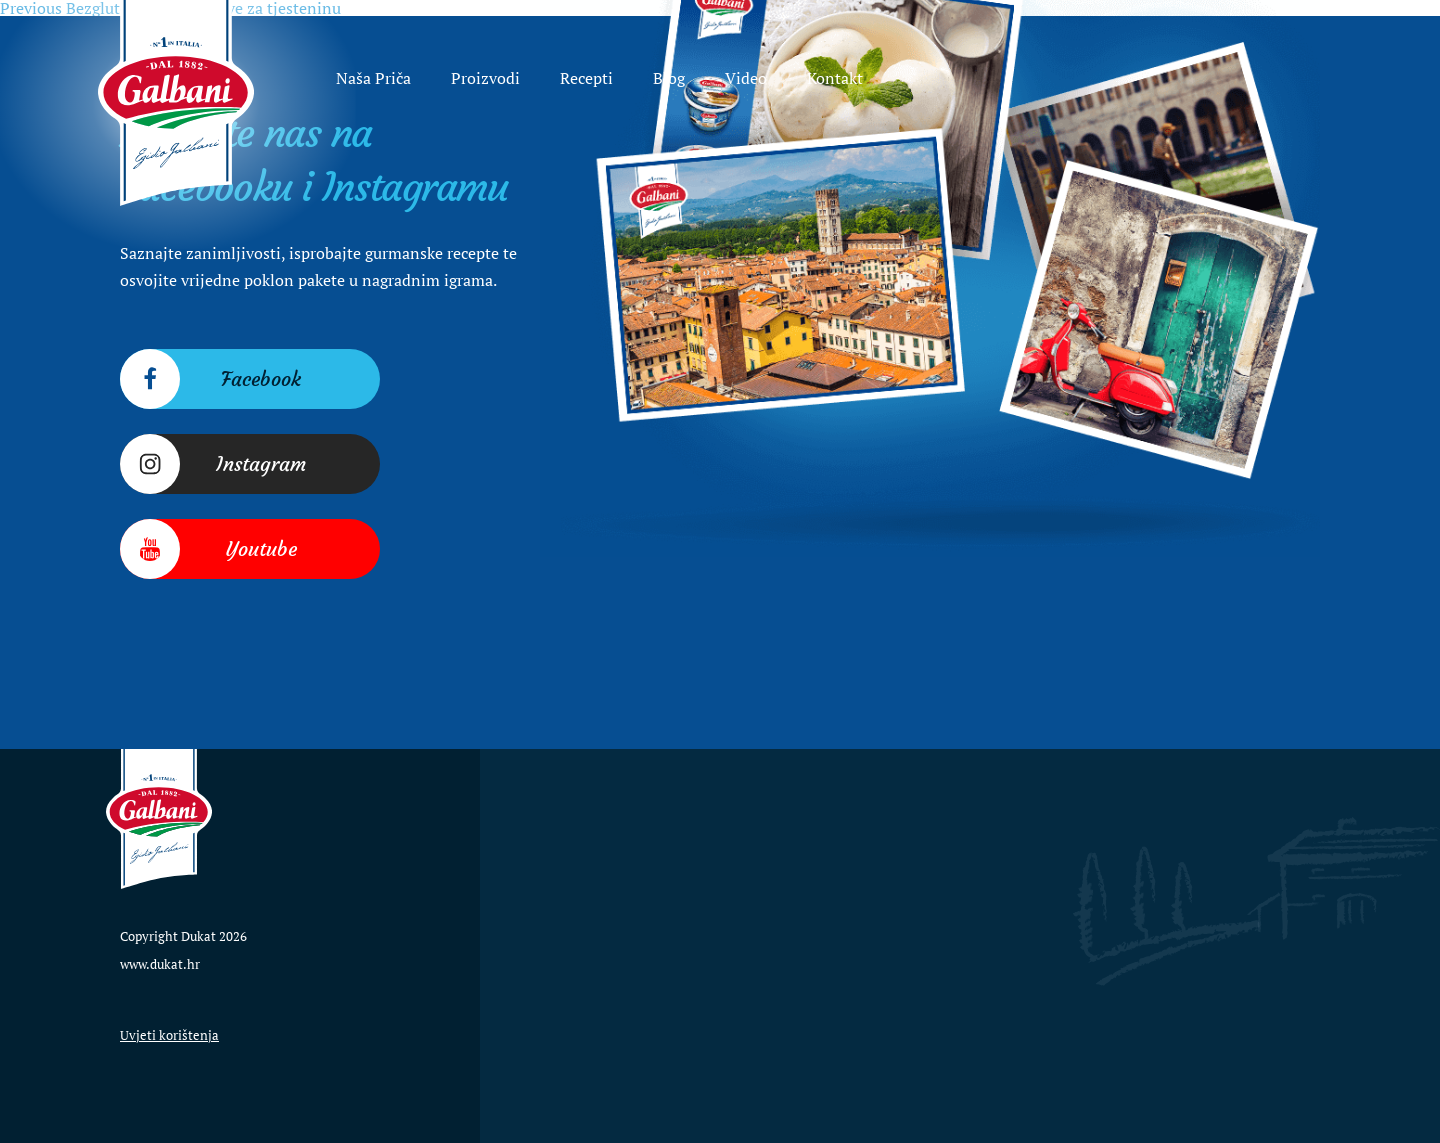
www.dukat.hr (160, 964)
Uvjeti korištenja (169, 1035)
